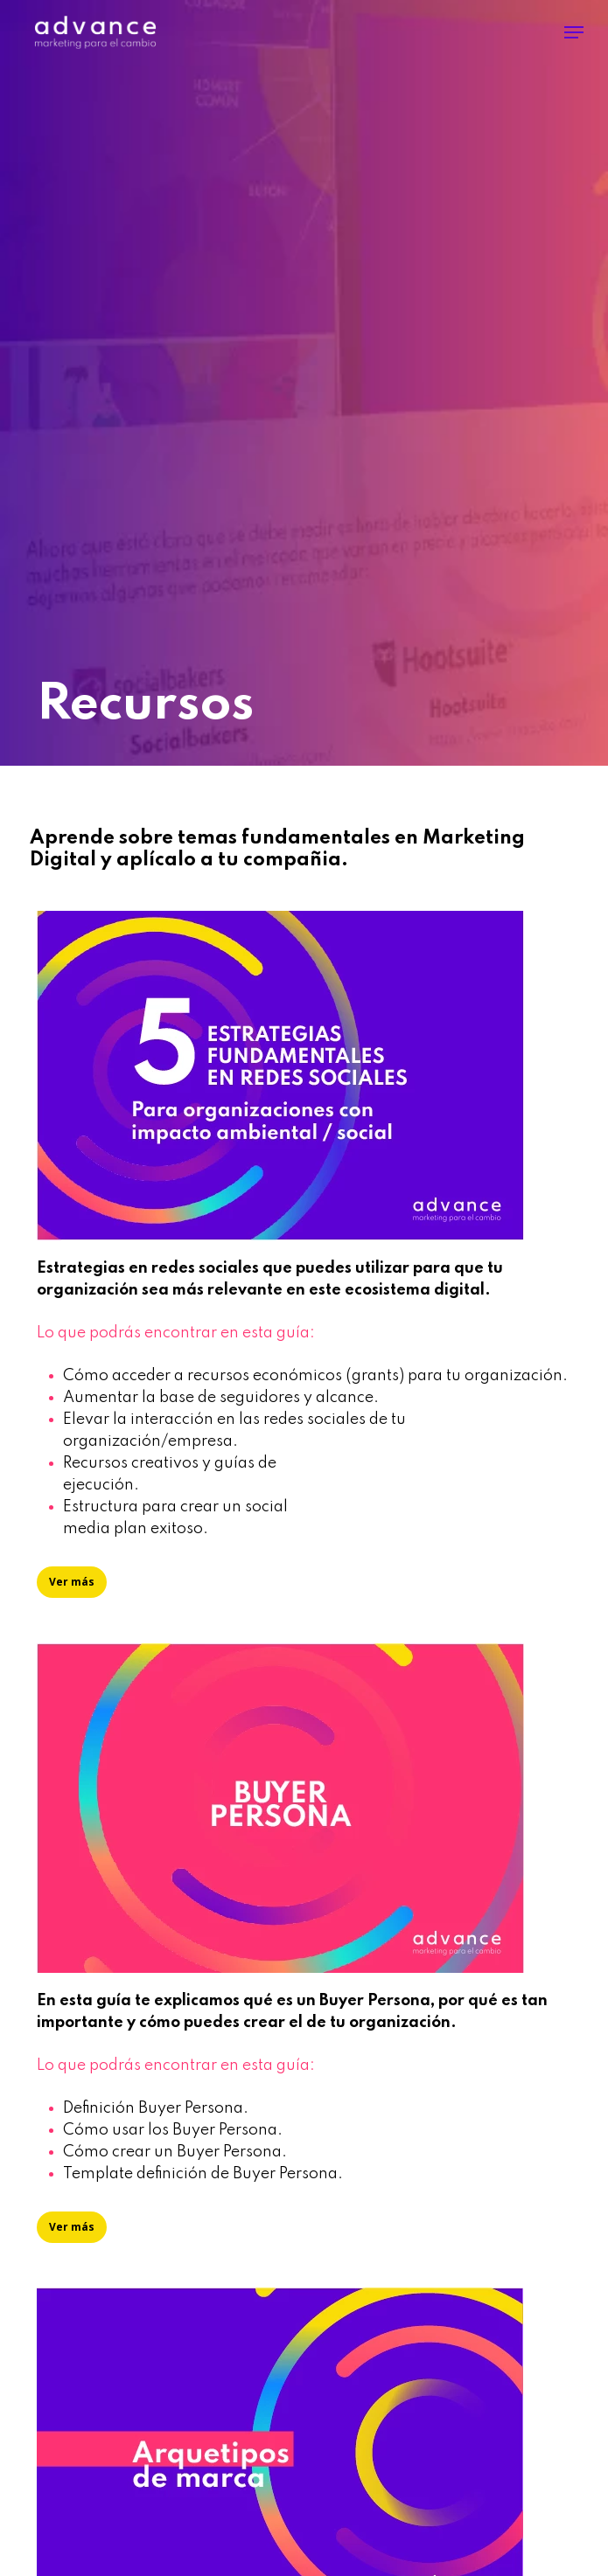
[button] (574, 32)
